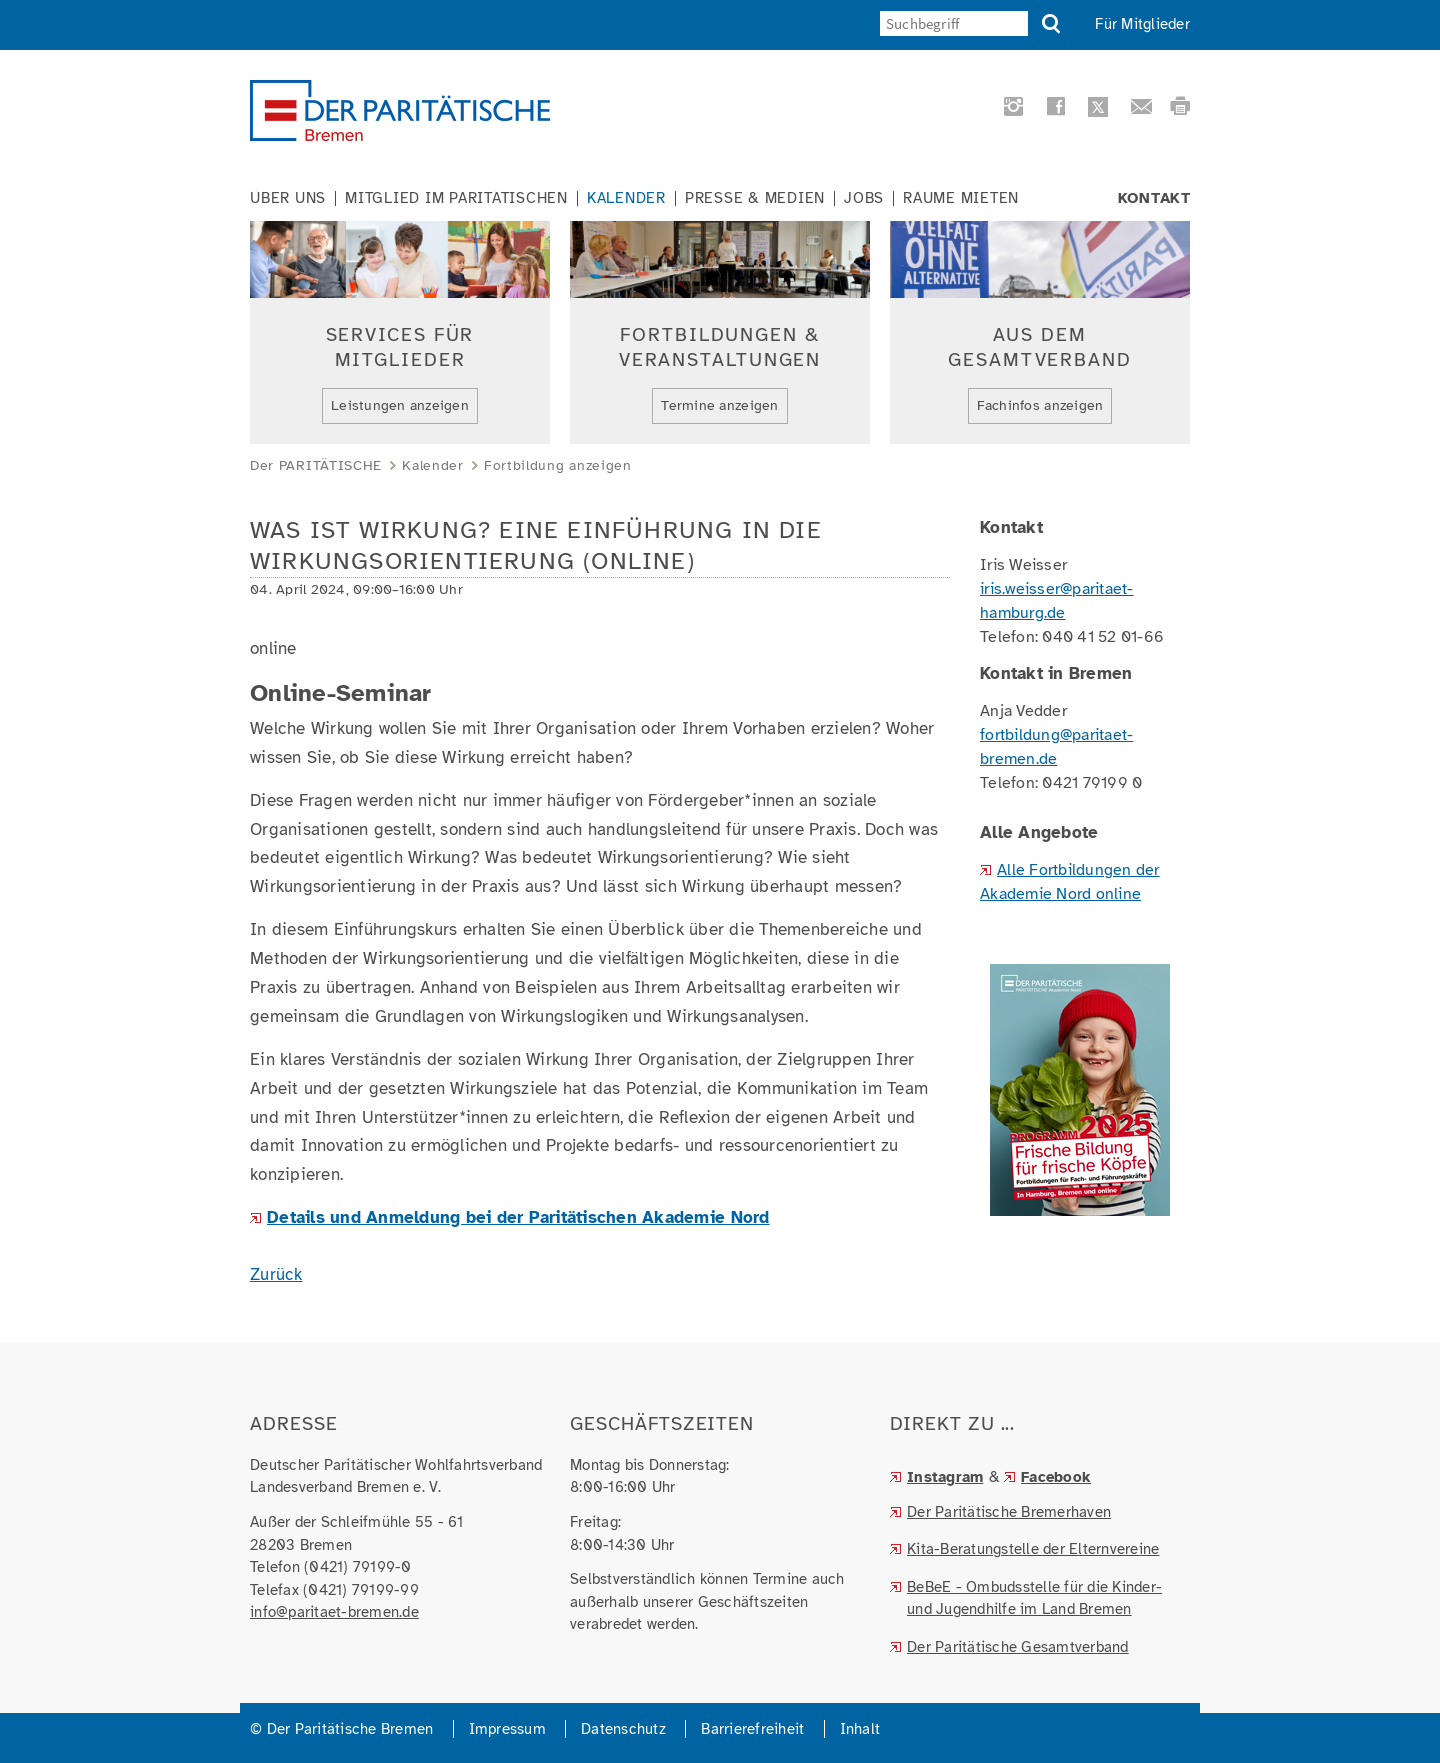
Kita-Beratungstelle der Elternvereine (1033, 1549)
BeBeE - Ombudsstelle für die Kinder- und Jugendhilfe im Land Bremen (1034, 1598)
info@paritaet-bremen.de (334, 1612)
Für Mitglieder (1142, 24)
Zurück (276, 1274)
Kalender (626, 198)
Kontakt (1154, 198)
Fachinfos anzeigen (1040, 405)
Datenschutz (623, 1729)
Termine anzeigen (719, 405)
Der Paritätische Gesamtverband (1018, 1647)
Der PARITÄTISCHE (316, 465)
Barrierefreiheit (752, 1729)
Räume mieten (961, 198)
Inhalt (860, 1729)
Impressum (507, 1729)
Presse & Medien (755, 198)
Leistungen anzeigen (400, 405)
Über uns (288, 198)
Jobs (864, 198)
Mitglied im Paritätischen (456, 198)
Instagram (945, 1477)
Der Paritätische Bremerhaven (1009, 1512)
